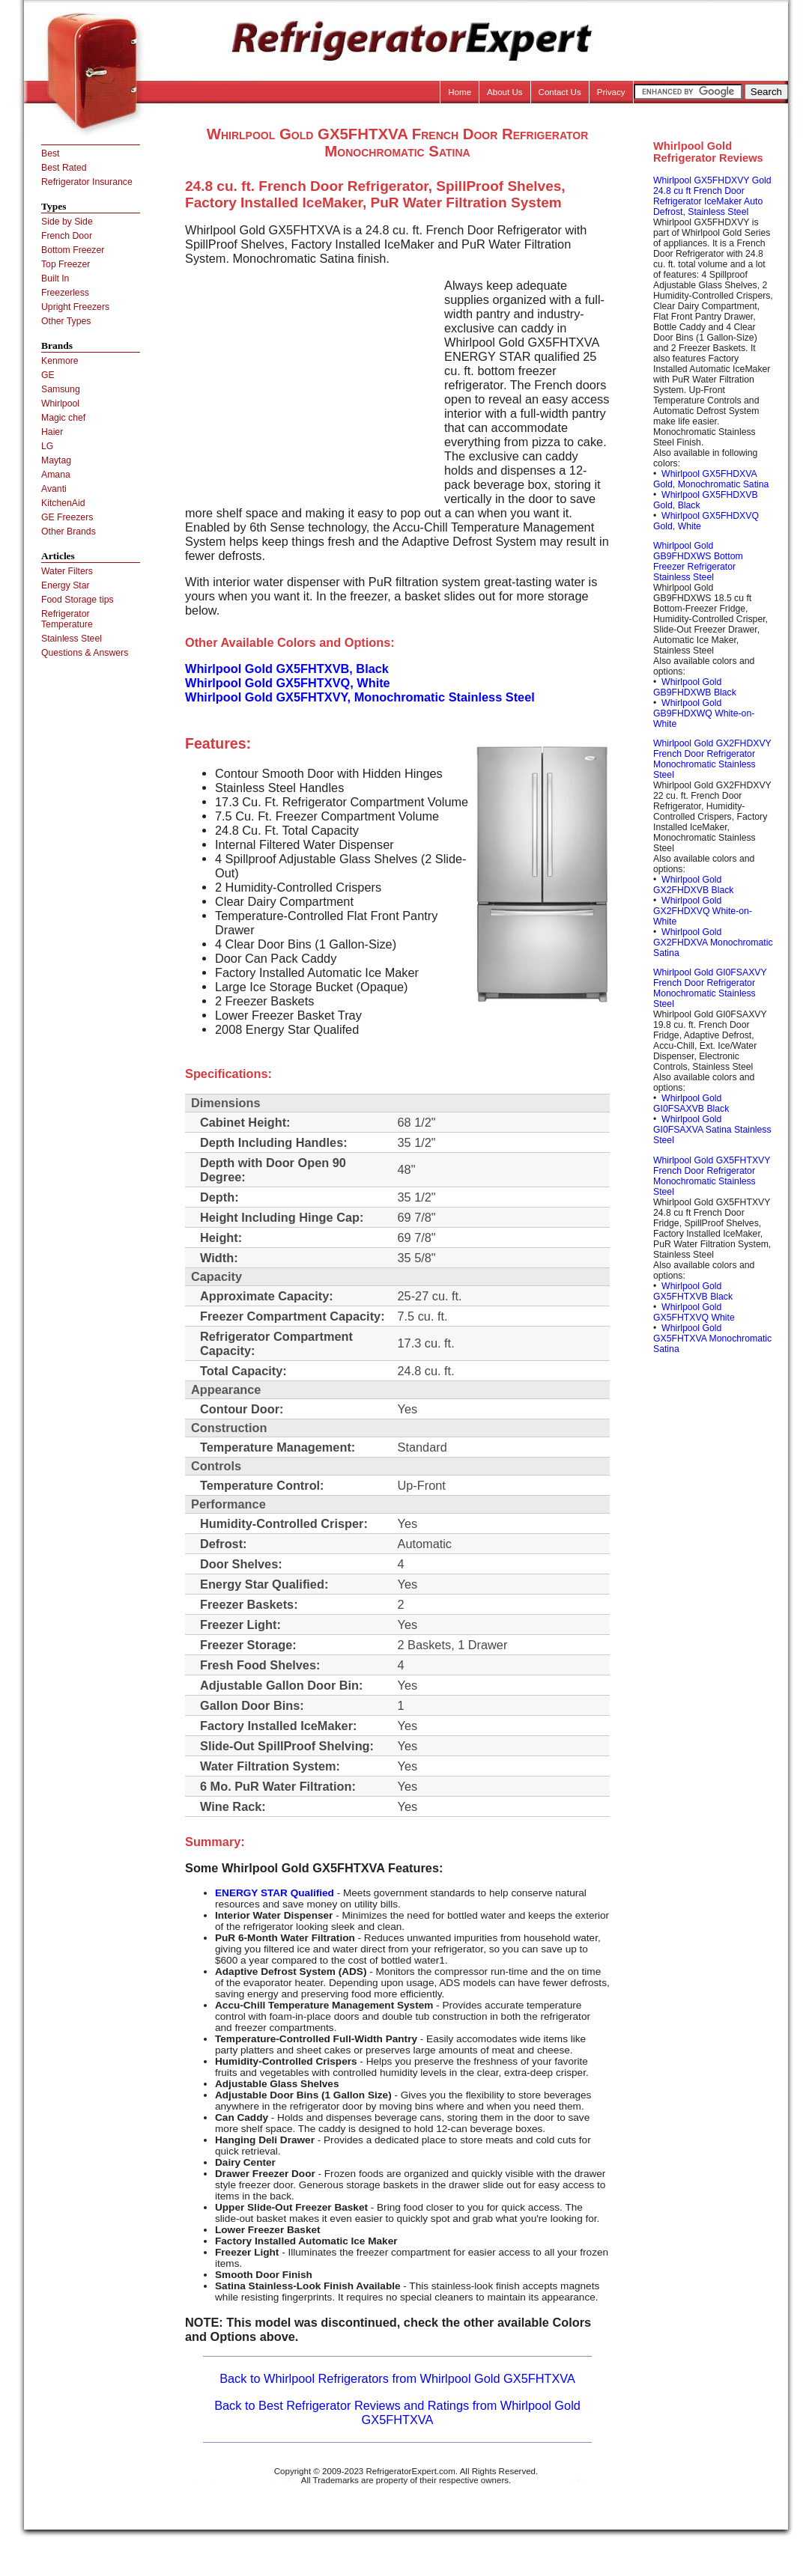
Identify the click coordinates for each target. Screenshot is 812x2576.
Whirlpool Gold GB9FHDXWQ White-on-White (703, 713)
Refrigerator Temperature (67, 619)
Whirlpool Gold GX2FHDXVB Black (693, 884)
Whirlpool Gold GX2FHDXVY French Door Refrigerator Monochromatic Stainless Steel (712, 759)
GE (48, 375)
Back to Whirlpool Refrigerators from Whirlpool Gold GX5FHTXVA (397, 2378)
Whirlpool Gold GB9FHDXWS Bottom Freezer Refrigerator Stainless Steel (698, 561)
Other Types (66, 321)
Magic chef (63, 417)
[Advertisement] (311, 383)
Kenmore (60, 361)
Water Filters (67, 571)
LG (47, 446)
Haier (52, 432)
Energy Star (65, 585)
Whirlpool (60, 403)
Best (50, 153)
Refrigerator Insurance (87, 182)
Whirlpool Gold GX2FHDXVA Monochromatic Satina (713, 942)
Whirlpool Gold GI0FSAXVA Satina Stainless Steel (712, 1129)
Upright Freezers (75, 307)
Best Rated (64, 167)
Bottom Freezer (72, 250)
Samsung (60, 389)
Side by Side (67, 221)
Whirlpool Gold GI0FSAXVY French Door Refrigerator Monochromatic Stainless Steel (709, 988)
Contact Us (560, 92)
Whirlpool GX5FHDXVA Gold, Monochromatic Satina (711, 479)
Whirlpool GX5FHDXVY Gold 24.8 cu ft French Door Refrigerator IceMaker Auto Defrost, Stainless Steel (712, 196)
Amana (55, 474)
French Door (66, 236)
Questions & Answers (84, 653)
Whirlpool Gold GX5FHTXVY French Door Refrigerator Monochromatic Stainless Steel (711, 1176)
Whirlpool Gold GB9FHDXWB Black (694, 687)
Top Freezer (65, 264)
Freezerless (65, 292)
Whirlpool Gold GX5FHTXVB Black (693, 1291)
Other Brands (68, 531)
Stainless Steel (71, 638)
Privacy (611, 92)
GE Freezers (67, 517)
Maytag (56, 460)
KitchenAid (63, 503)
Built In (55, 278)
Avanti (54, 489)
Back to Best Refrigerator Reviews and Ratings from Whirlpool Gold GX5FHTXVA (397, 2412)
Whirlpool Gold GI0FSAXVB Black (691, 1103)
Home (459, 92)
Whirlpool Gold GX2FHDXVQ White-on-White (702, 911)
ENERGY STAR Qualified (274, 1892)
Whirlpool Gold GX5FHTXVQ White (694, 1312)
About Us (505, 92)
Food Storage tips (77, 599)
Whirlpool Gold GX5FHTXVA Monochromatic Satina (712, 1338)
